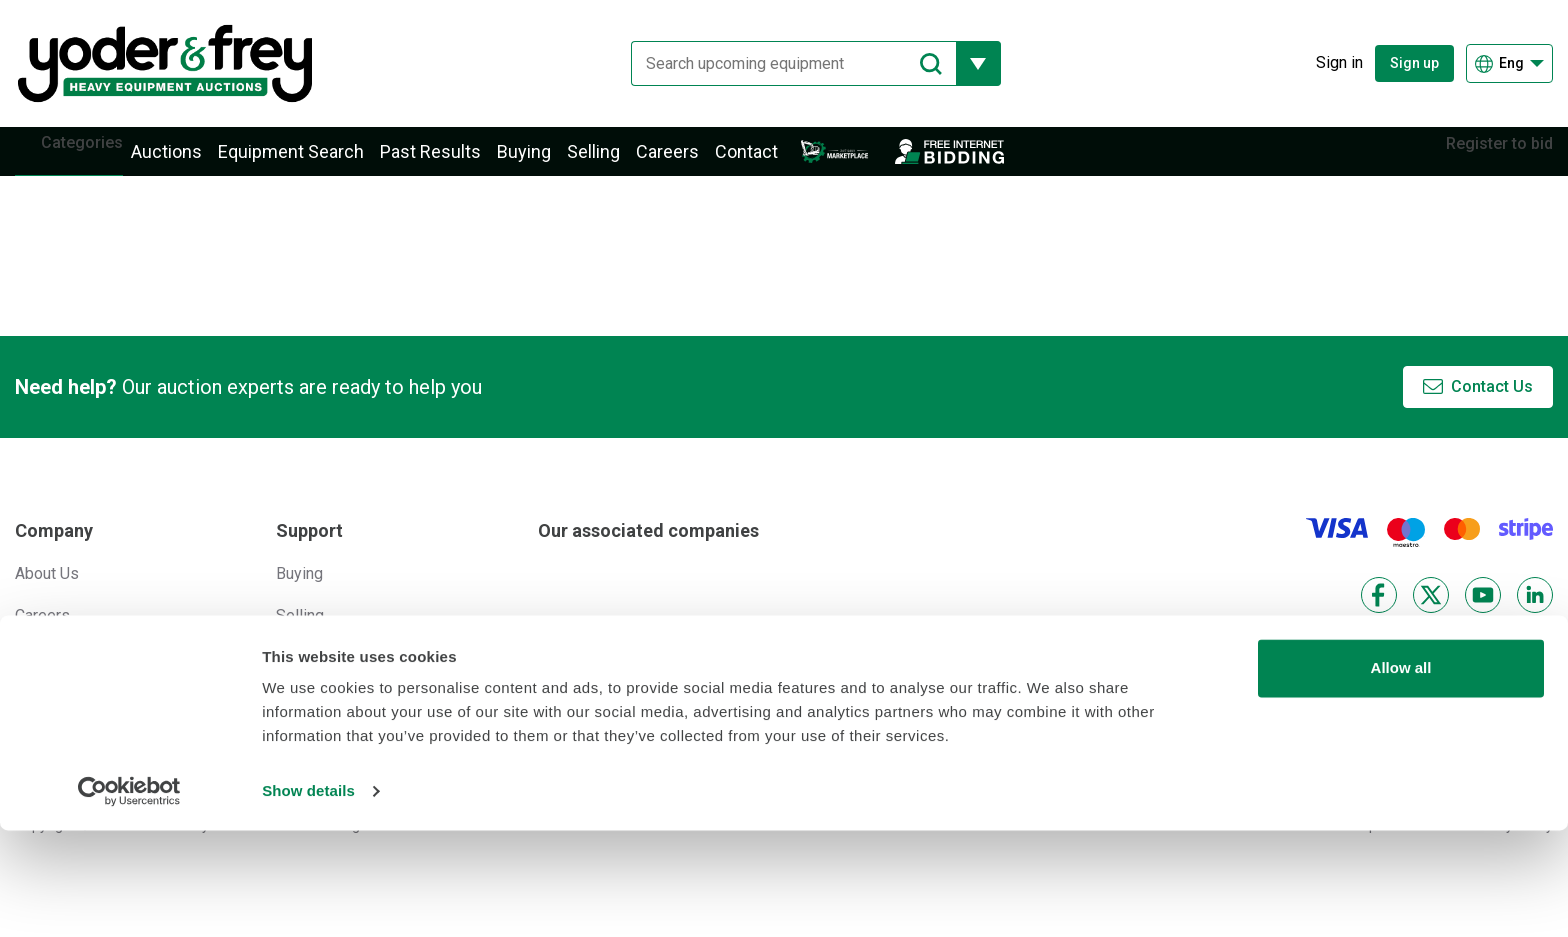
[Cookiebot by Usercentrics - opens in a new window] (129, 898)
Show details (308, 897)
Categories (97, 161)
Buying (554, 162)
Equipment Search (321, 162)
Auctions (196, 162)
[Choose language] (1509, 63)
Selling (623, 162)
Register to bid (1484, 161)
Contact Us (1492, 408)
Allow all (1401, 774)
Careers (697, 162)
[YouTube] (1483, 616)
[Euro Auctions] (623, 651)
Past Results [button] (460, 162)
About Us (47, 594)
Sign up (1414, 63)
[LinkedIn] (1535, 616)
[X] (1431, 616)
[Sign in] (1324, 63)
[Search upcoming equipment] (778, 63)
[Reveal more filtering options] (963, 63)
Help (292, 679)
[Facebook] (1379, 616)
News (35, 679)
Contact (776, 162)
